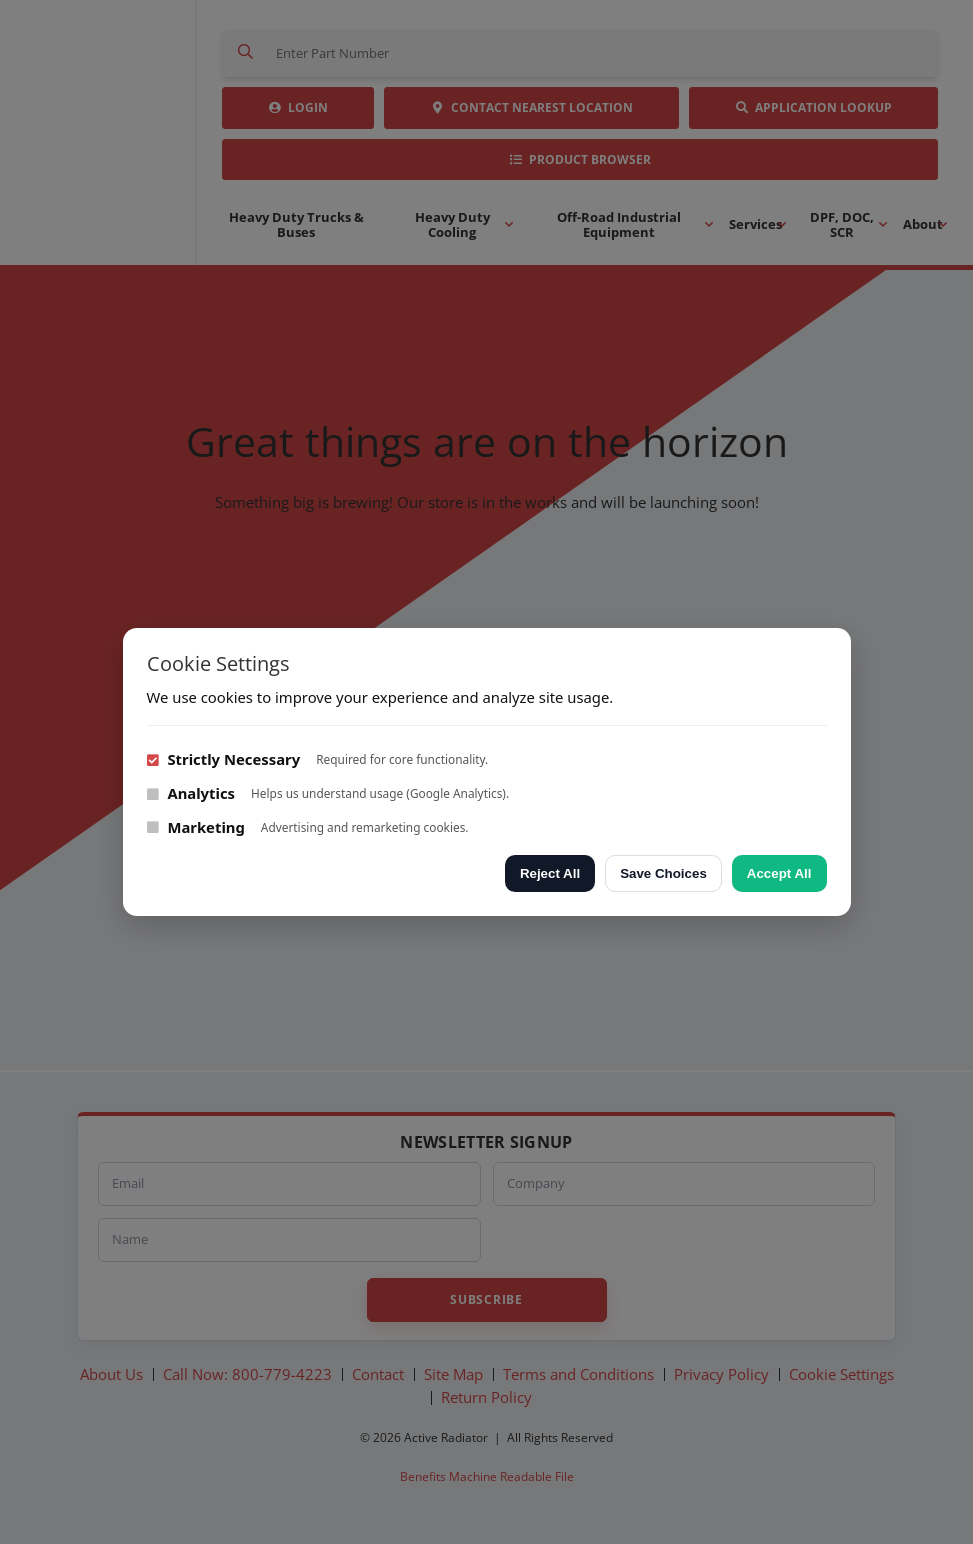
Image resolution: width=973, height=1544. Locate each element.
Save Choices (663, 873)
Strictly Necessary (224, 759)
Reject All (550, 873)
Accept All (779, 873)
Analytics (191, 793)
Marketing (196, 827)
